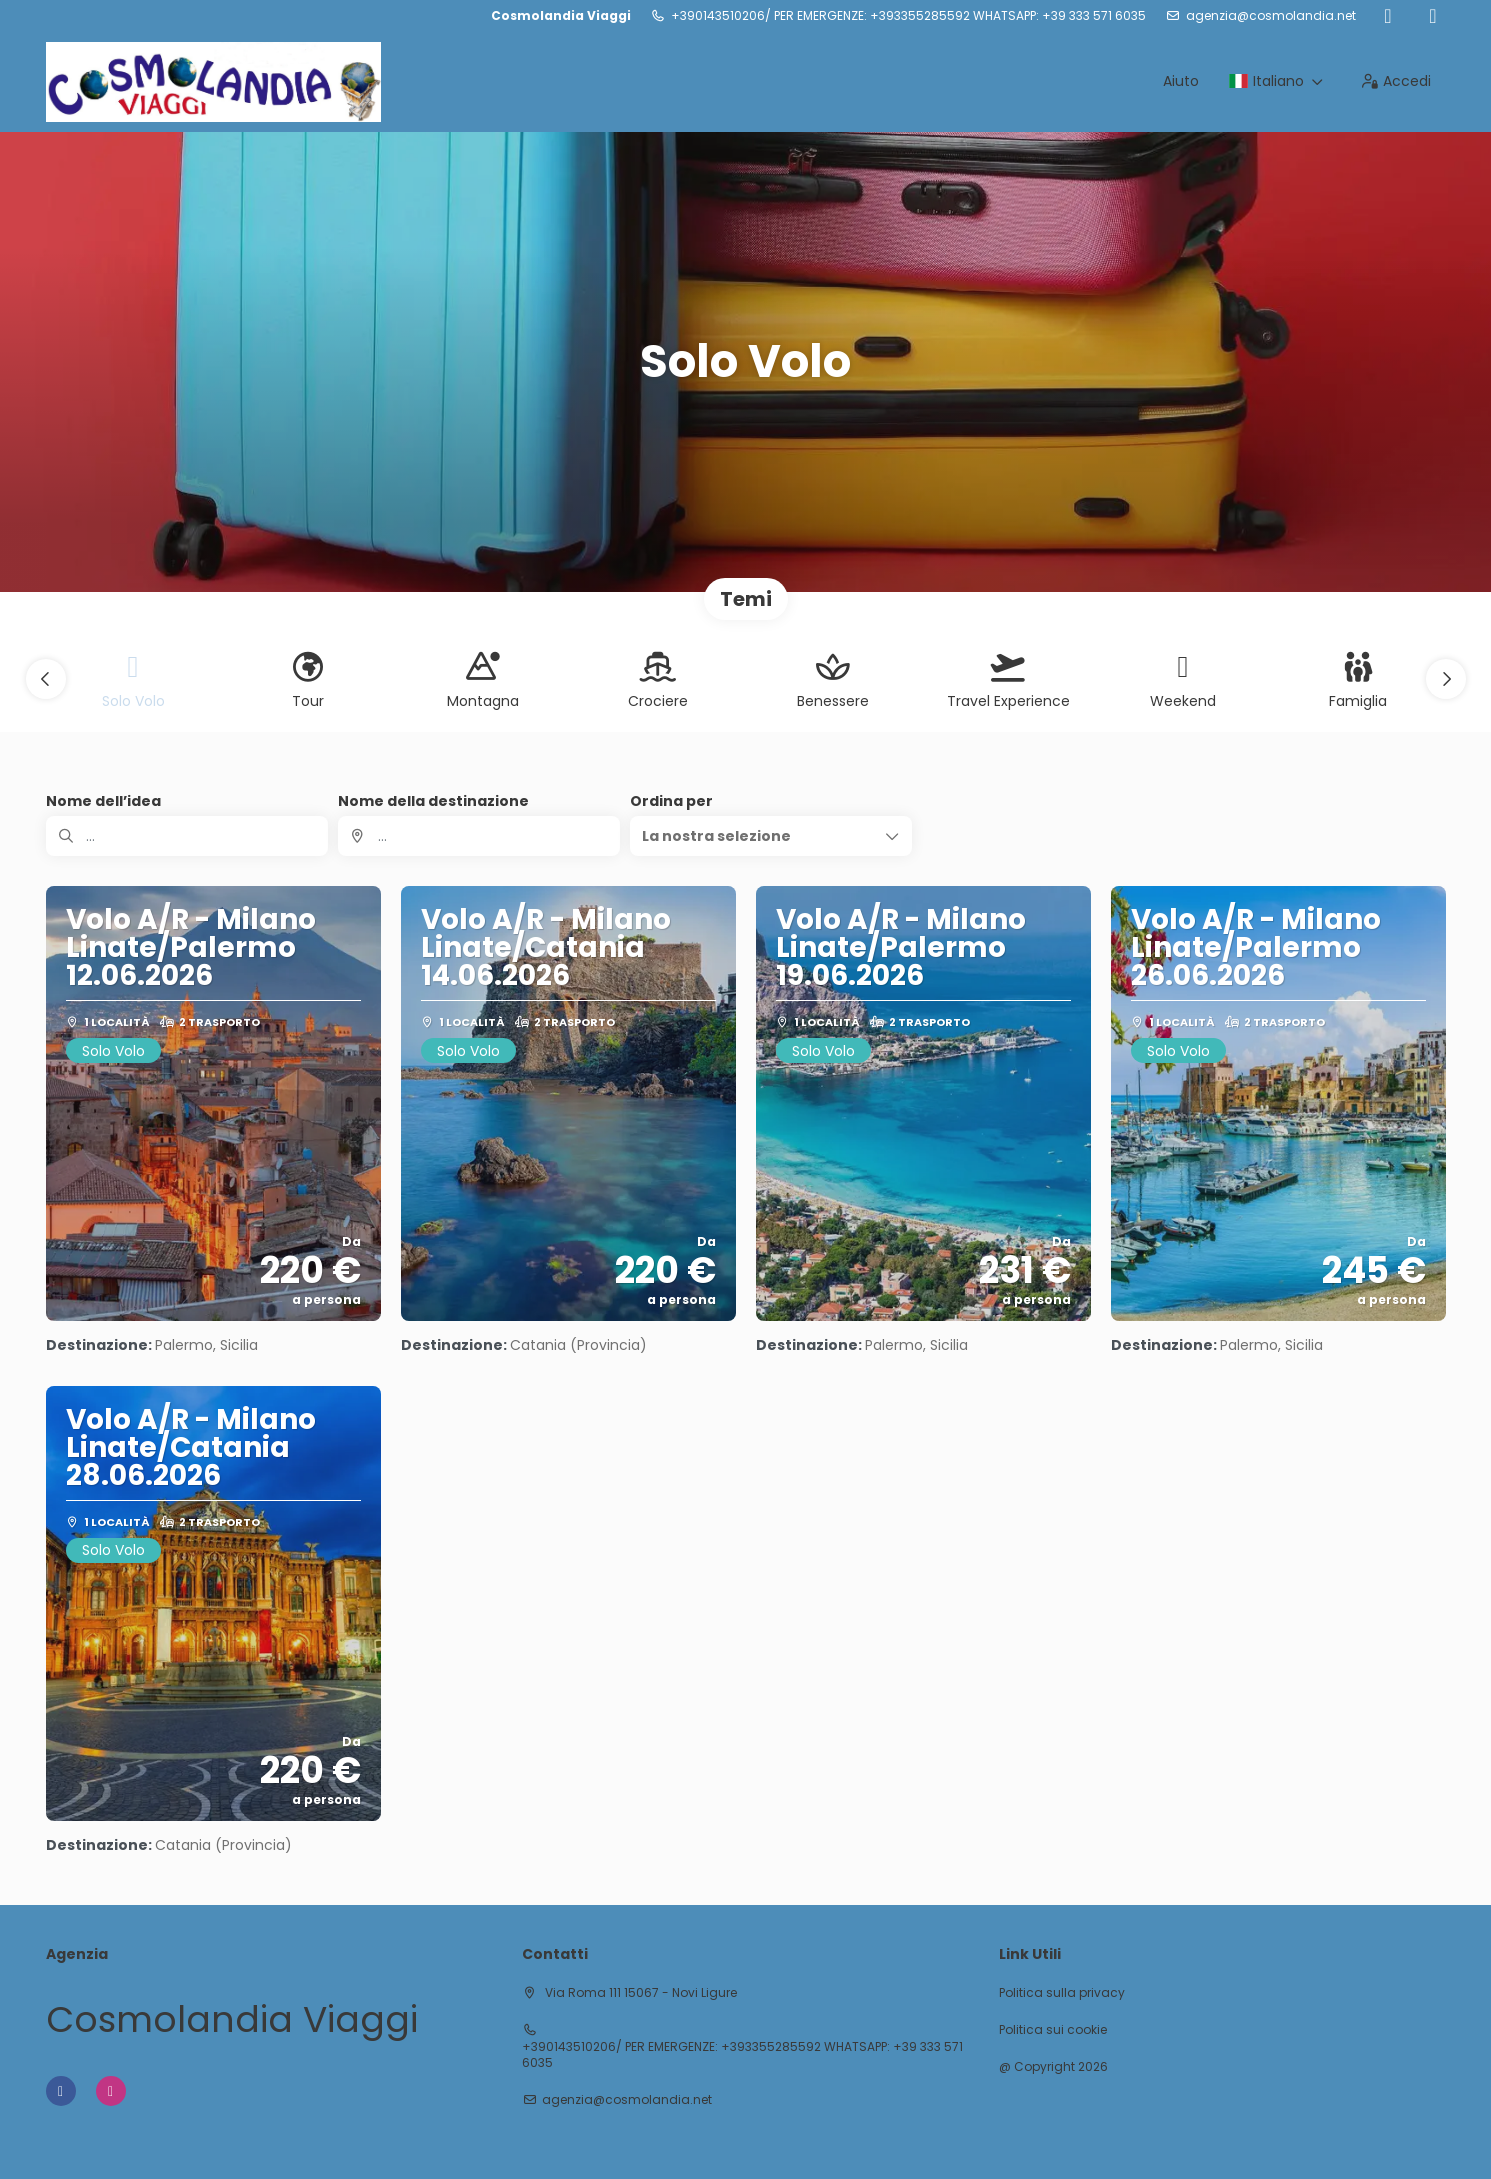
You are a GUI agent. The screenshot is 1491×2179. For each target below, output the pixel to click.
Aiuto (1181, 81)
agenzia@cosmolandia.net (1271, 16)
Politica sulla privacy (1062, 1993)
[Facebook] (1388, 16)
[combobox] (479, 836)
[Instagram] (1433, 16)
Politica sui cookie (1053, 2030)
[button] (46, 679)
